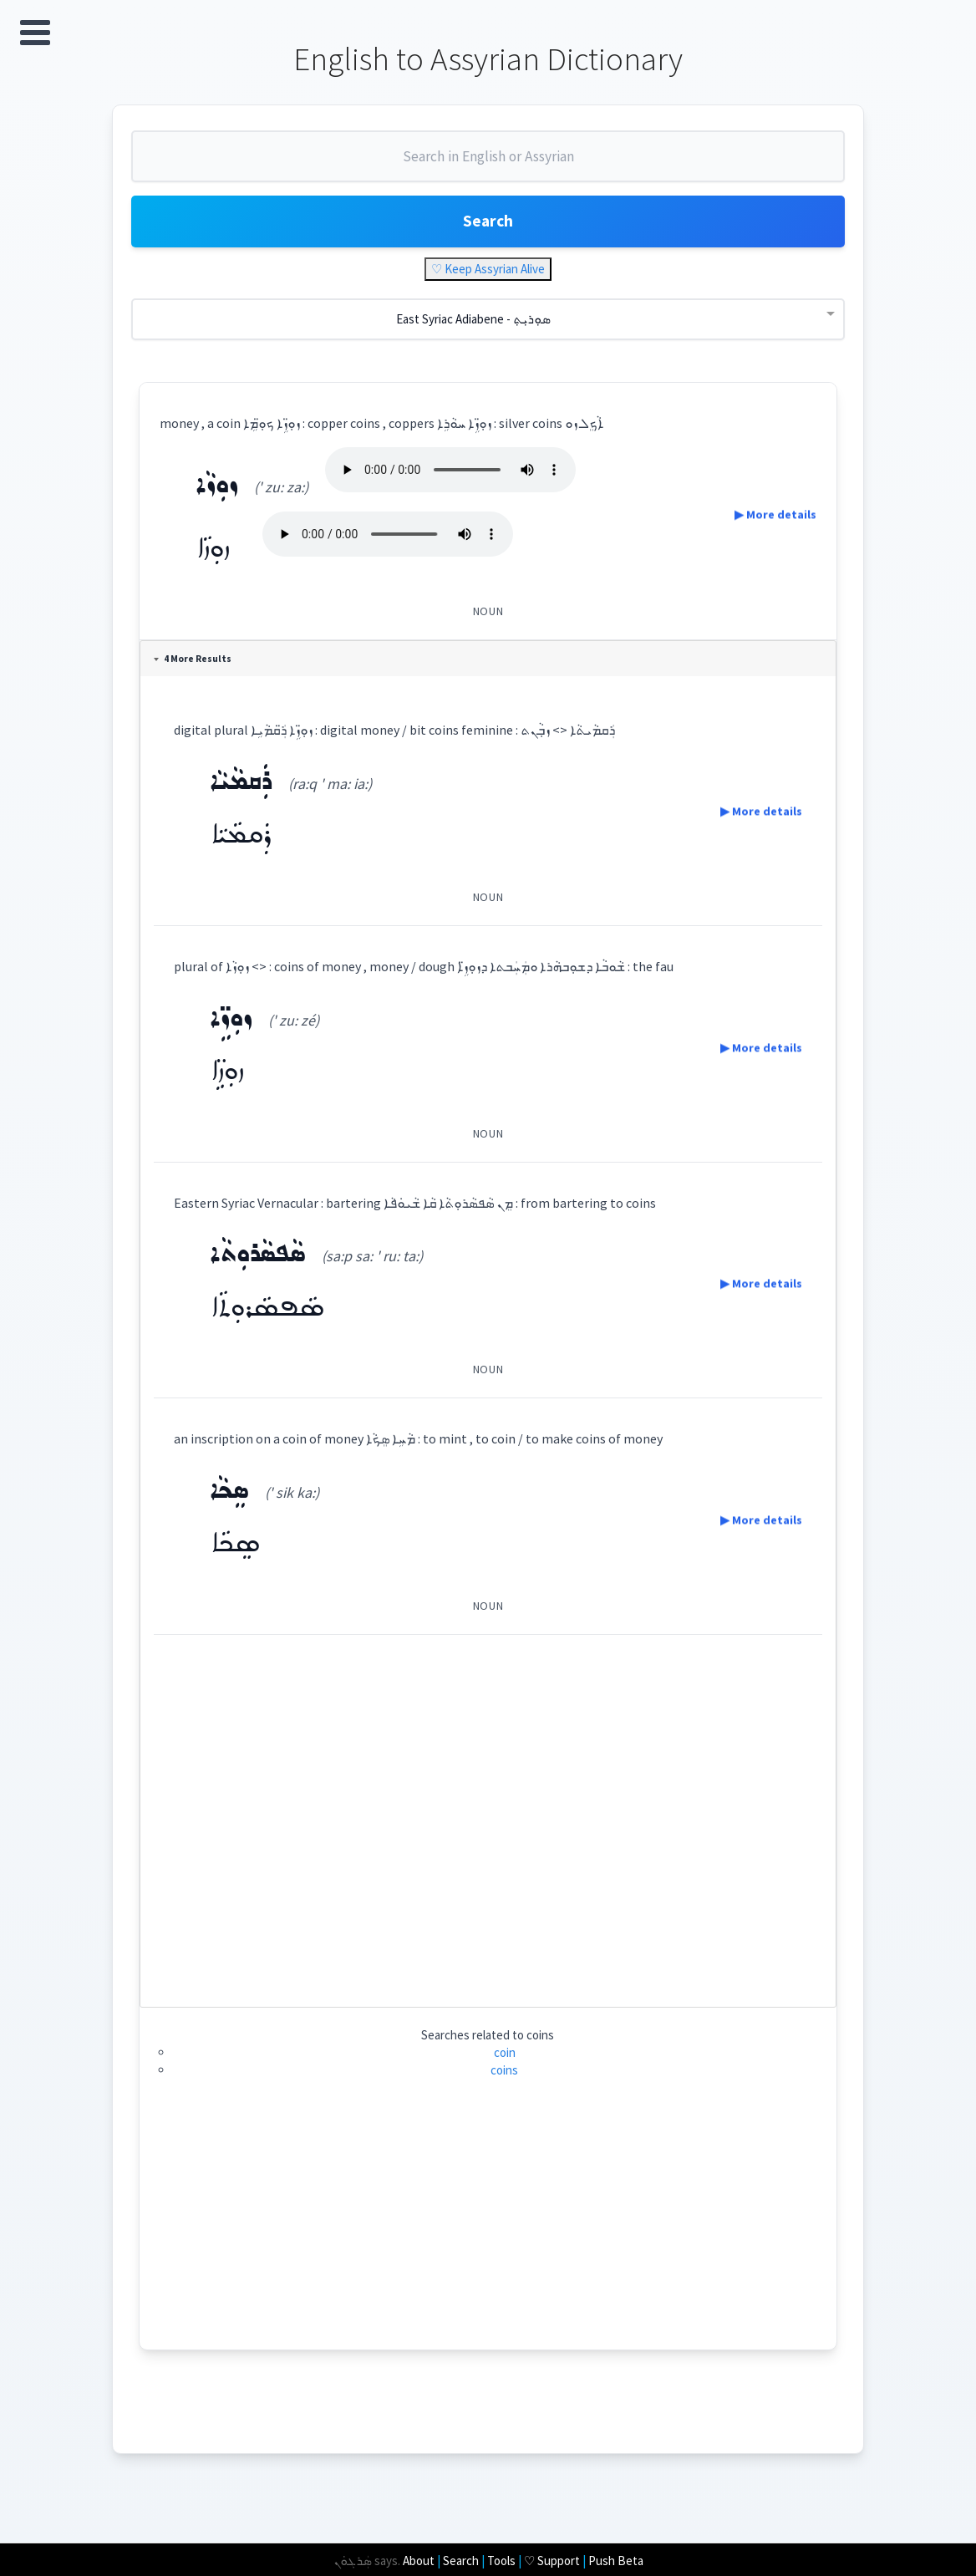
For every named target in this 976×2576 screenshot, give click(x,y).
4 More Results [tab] (194, 663)
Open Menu (35, 32)
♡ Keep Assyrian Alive (488, 274)
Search (488, 225)
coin (505, 2057)
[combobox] (488, 165)
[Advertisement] (488, 1819)
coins (505, 2075)
